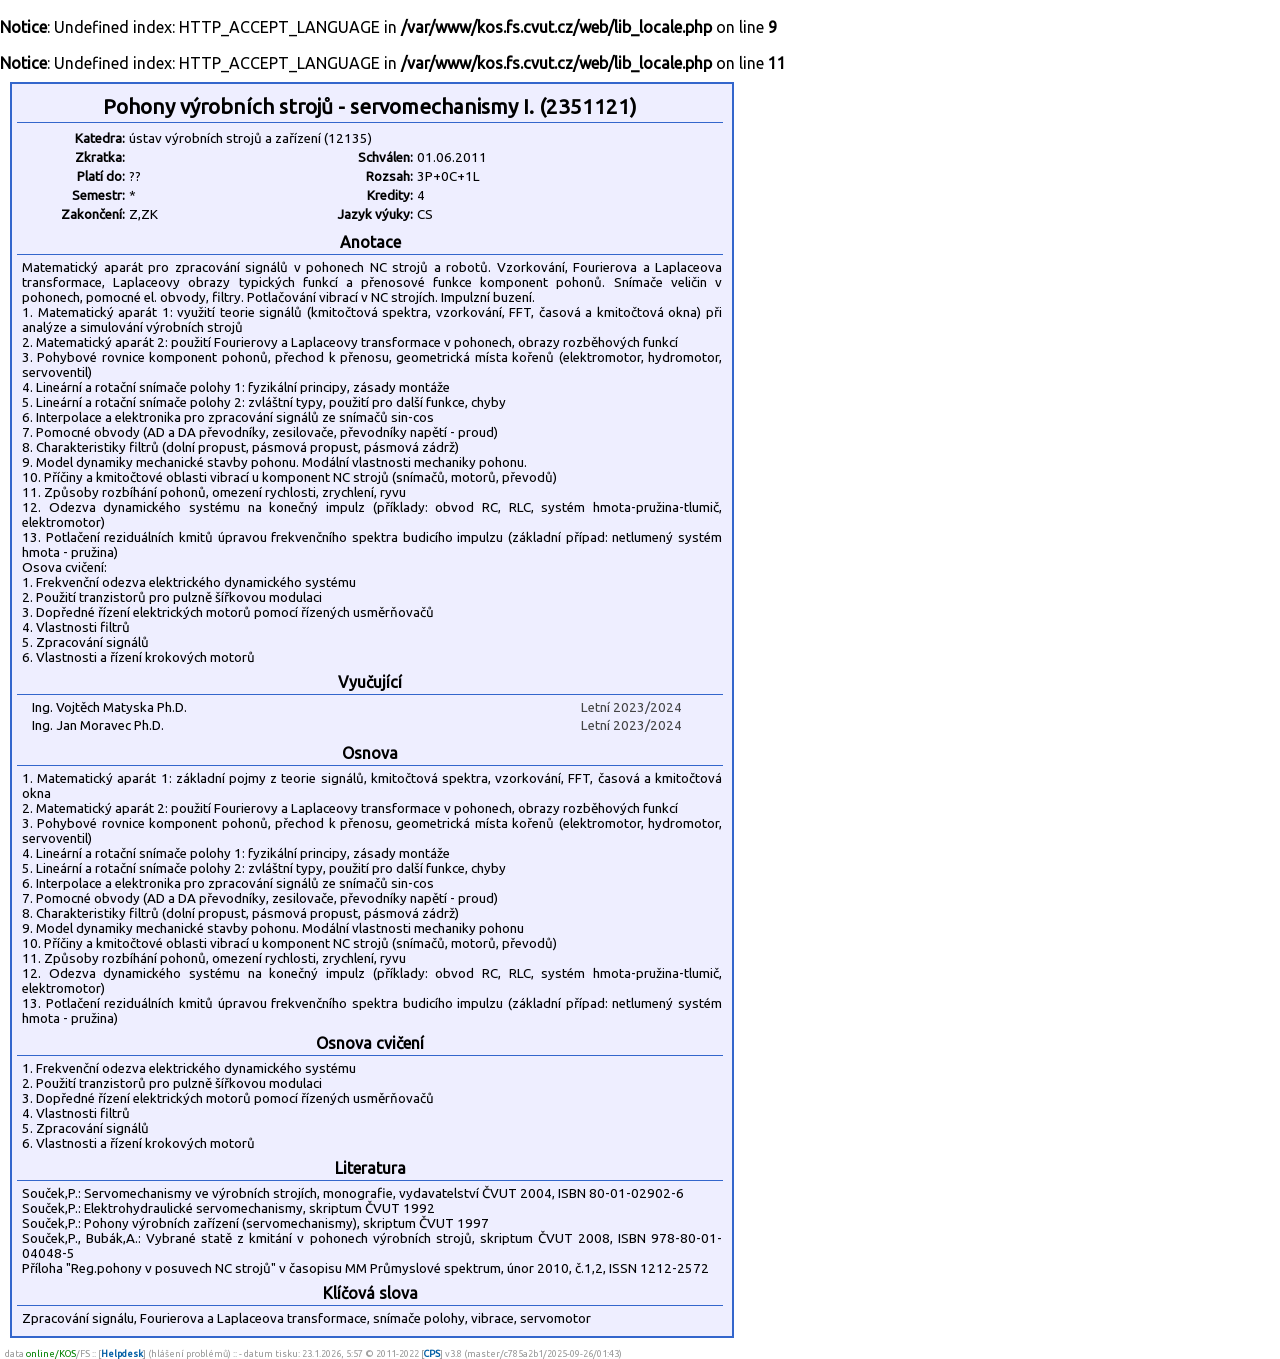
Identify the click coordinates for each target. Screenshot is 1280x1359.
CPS (432, 1353)
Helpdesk (122, 1353)
